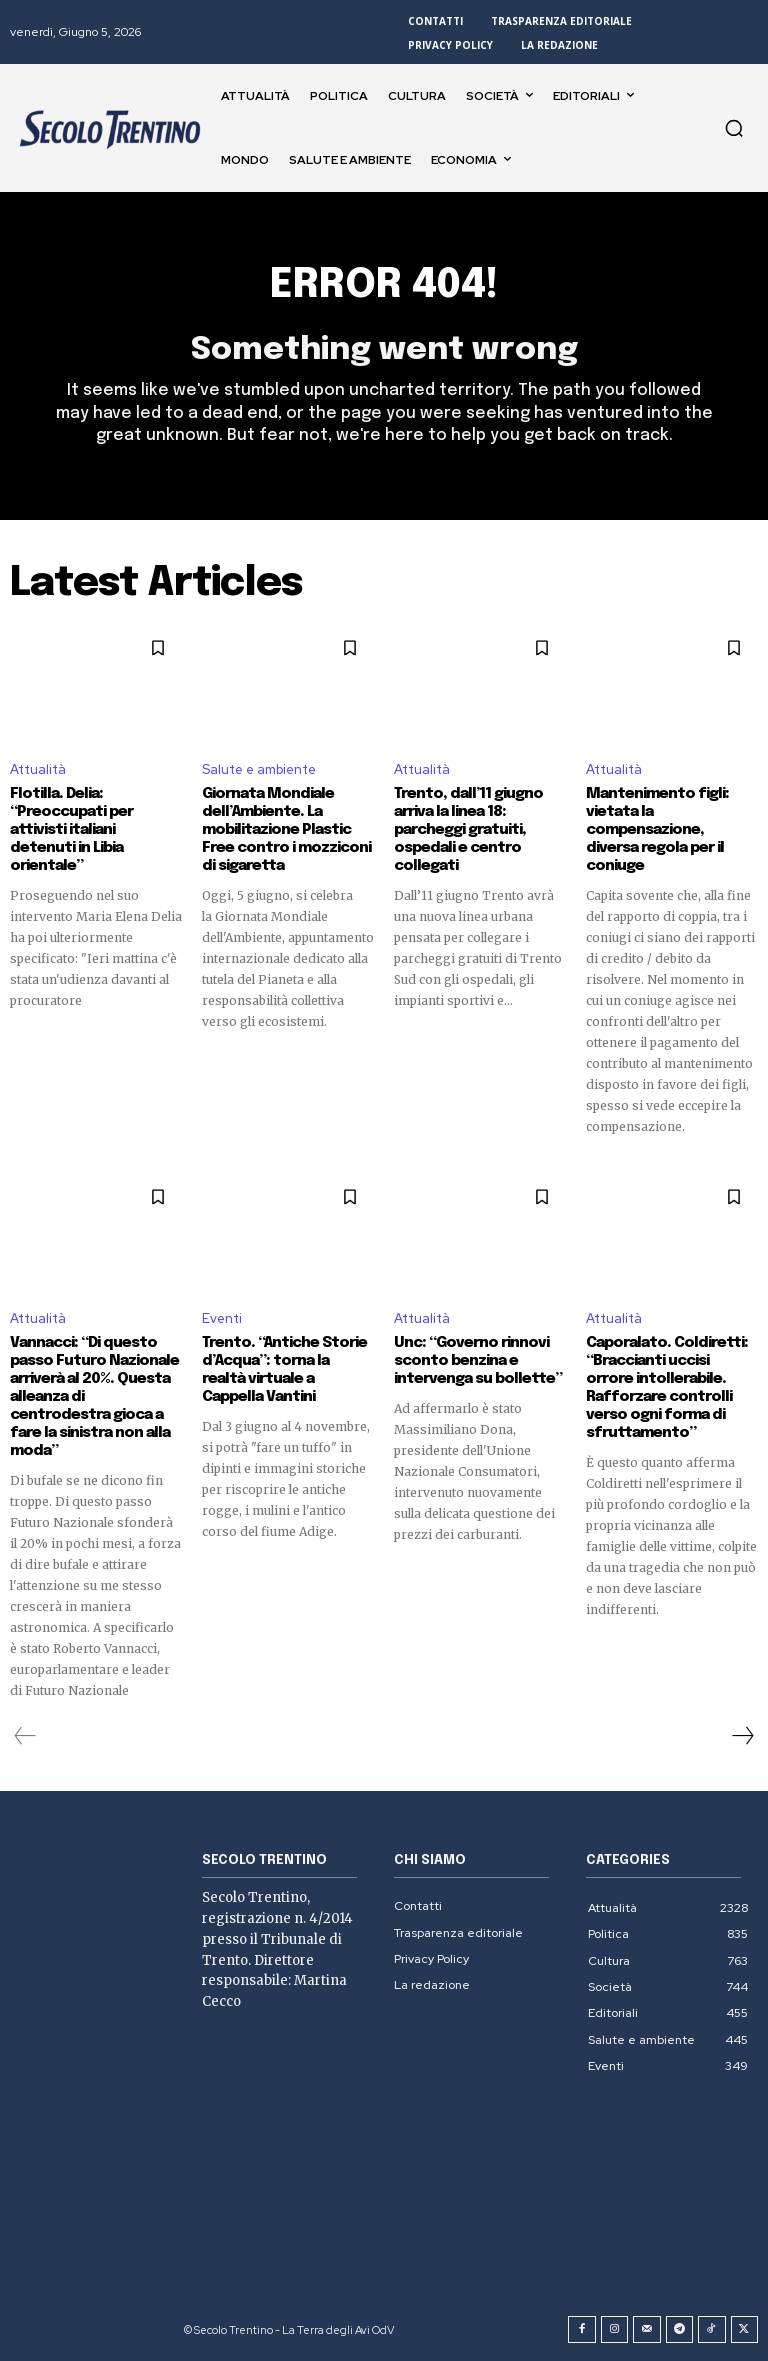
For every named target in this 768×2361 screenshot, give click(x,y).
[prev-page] (25, 1736)
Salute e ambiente (259, 769)
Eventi (222, 1318)
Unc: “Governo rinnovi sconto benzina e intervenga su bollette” (478, 1361)
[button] (734, 128)
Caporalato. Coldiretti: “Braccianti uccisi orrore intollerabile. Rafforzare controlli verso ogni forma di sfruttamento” (667, 1388)
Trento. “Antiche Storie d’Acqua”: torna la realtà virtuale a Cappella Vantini (284, 1370)
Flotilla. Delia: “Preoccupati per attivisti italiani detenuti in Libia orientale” (71, 830)
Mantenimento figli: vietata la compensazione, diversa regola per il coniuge (657, 830)
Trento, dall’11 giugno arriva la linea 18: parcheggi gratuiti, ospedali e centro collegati (468, 830)
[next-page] (742, 1736)
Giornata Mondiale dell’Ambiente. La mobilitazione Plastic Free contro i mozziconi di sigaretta (286, 830)
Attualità (38, 769)
